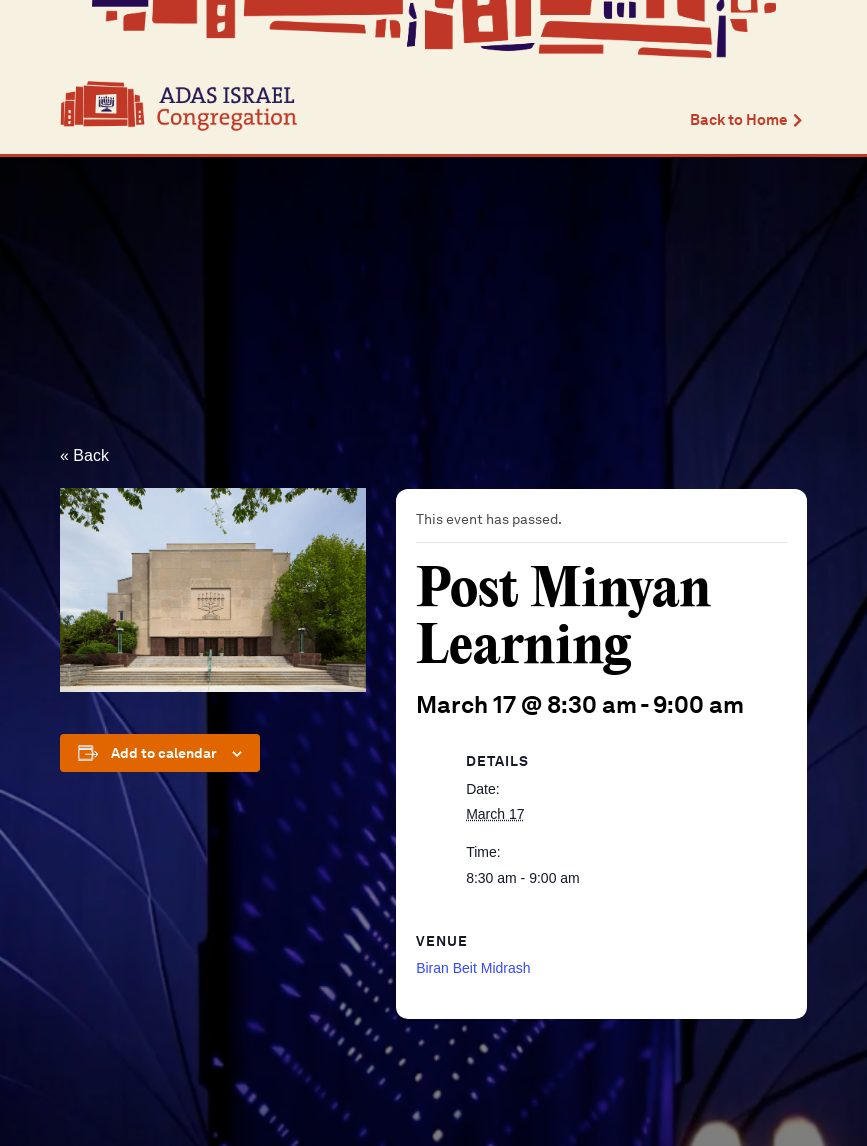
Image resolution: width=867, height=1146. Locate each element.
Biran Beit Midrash (473, 968)
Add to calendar (164, 753)
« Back (84, 455)
